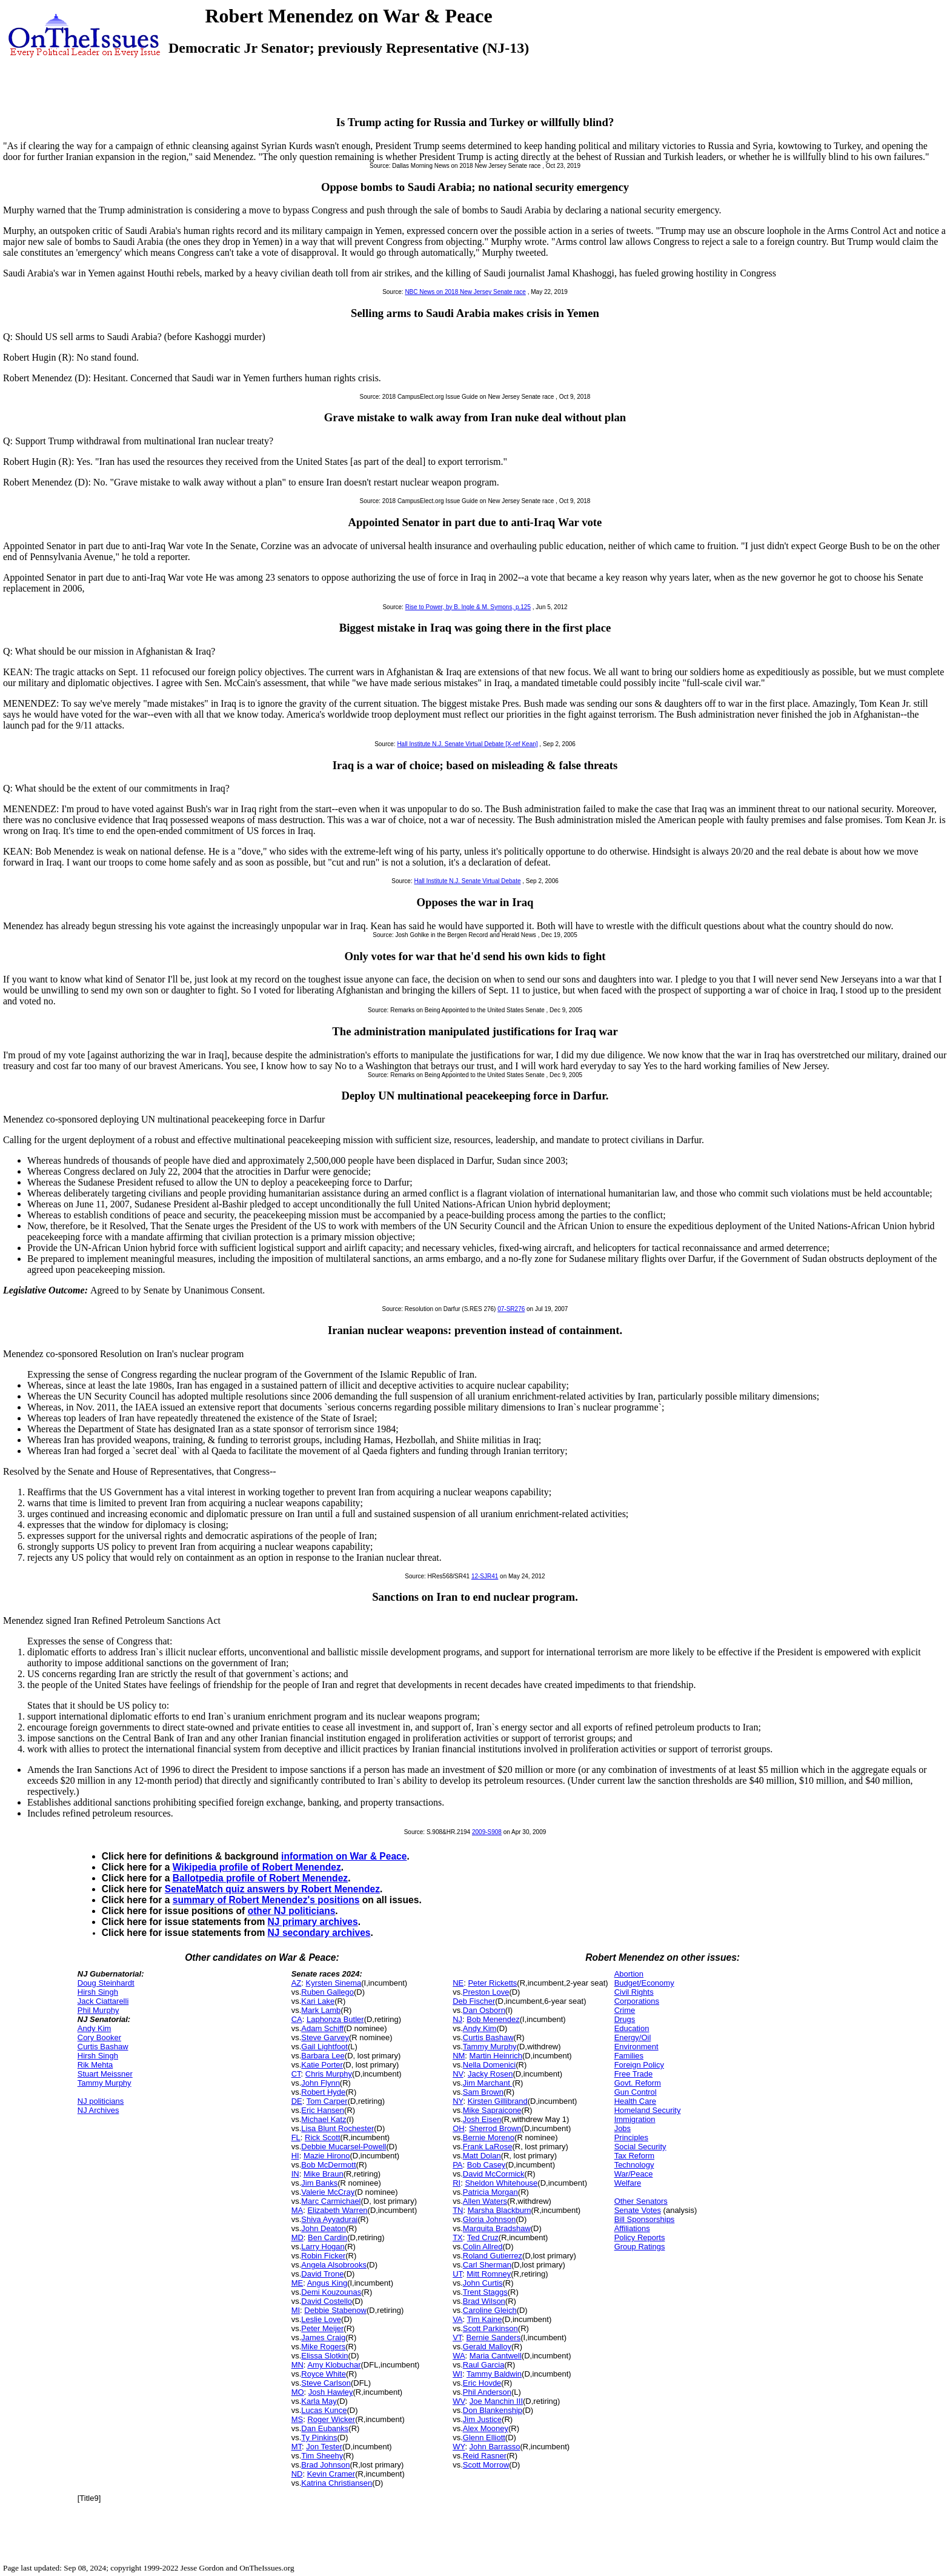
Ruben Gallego (327, 1992)
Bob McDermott (328, 2164)
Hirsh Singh (98, 1992)
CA (296, 2019)
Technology (634, 2164)
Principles (631, 2137)
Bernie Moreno (488, 2137)
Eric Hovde (482, 2382)
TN (458, 2210)
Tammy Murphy (104, 2082)
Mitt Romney (489, 2273)
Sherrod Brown (495, 2128)
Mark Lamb (320, 2010)
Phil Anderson (487, 2392)
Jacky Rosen (490, 2073)
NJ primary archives (313, 1922)
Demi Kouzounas (331, 2292)
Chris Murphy (328, 2073)
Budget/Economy (644, 1982)
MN (297, 2364)
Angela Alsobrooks (334, 2264)
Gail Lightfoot (324, 2046)
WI (457, 2373)
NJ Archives (98, 2110)
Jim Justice (482, 2419)
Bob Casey (486, 2164)
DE (296, 2101)
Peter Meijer (322, 2328)
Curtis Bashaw (103, 2046)
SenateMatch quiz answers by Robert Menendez (272, 1889)
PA (457, 2164)
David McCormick (494, 2173)
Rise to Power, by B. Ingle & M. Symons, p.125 (468, 607)
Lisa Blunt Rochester (337, 2128)
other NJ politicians (292, 1911)
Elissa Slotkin (324, 2355)
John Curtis (483, 2282)
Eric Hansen (322, 2110)
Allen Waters (485, 2201)
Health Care (635, 2101)
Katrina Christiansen (336, 2483)
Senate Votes (637, 2210)
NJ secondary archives (319, 1932)
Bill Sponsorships (644, 2219)
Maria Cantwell (496, 2355)
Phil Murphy (98, 2010)
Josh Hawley (330, 2392)
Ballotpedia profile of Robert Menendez (260, 1878)
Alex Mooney (485, 2428)
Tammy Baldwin (494, 2373)
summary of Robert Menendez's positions (266, 1900)
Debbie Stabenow (335, 2310)
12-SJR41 (484, 1576)
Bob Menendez (493, 2019)
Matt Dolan (482, 2155)
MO (297, 2392)
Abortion (628, 1973)
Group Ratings (639, 2246)
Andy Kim (94, 2028)
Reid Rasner (485, 2455)
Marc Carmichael (330, 2201)
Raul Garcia (484, 2364)
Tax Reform (634, 2155)
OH (459, 2128)
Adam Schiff (322, 2028)
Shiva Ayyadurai (329, 2219)
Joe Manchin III (496, 2401)
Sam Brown (483, 2092)
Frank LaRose (488, 2146)
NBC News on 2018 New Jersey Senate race (465, 292)
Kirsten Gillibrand (498, 2101)
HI (295, 2155)
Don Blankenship (492, 2410)
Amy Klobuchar (333, 2364)
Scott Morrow (486, 2464)
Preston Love (486, 1992)
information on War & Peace (344, 1856)
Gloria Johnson (489, 2219)
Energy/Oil (632, 2037)
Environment (636, 2046)
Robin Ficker (323, 2255)
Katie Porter (322, 2064)
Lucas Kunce (324, 2410)
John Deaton (323, 2228)
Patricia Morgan (490, 2192)
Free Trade (633, 2073)
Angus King (327, 2282)
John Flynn (320, 2082)
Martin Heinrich (496, 2055)
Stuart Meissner (105, 2073)
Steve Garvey (325, 2037)
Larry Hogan (323, 2246)
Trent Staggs (485, 2292)
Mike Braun (324, 2173)
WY (459, 2446)
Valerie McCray (327, 2192)
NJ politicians (101, 2101)
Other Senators (641, 2201)
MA (297, 2210)
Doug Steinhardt (106, 1982)
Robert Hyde (323, 2092)
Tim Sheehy (322, 2455)
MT (296, 2446)
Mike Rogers (323, 2346)
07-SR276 (511, 1309)
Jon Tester (324, 2446)
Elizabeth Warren (337, 2210)
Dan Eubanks (324, 2428)
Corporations (636, 2001)
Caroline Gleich (490, 2310)
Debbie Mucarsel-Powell (343, 2146)
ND (297, 2473)
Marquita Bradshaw (497, 2228)
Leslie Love (321, 2319)
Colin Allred (483, 2246)
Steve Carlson (326, 2382)
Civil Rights (634, 1992)
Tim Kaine (484, 2319)
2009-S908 (487, 1832)
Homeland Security (647, 2110)
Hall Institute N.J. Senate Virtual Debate (467, 881)
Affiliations (632, 2228)
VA (457, 2319)
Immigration (635, 2119)
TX (458, 2237)
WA (459, 2355)
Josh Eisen (482, 2119)
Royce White (323, 2373)
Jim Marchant (488, 2082)
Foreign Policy (639, 2064)
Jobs (622, 2128)
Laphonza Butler (335, 2019)
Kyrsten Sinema (334, 1982)
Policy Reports (639, 2237)
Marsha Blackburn (499, 2210)
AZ (296, 1982)
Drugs (625, 2019)
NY (458, 2101)
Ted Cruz (483, 2237)
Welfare (628, 2182)
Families (628, 2055)
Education (631, 2028)
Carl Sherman (487, 2264)
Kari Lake (317, 2001)
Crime (625, 2010)
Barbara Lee (323, 2055)
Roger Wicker (331, 2419)
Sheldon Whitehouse (501, 2182)
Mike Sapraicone (492, 2110)
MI (295, 2310)
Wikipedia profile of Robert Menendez (257, 1867)
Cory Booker (99, 2037)
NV (458, 2073)
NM (459, 2055)
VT (457, 2337)
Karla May (319, 2401)
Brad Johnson (325, 2464)
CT (296, 2073)
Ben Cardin (327, 2237)
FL (296, 2137)
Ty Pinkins (319, 2437)
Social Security (640, 2146)
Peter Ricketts (492, 1982)
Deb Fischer (474, 2001)
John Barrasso (495, 2446)
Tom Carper (327, 2101)
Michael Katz (323, 2119)
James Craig (323, 2337)
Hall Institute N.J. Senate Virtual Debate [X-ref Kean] (467, 744)
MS (297, 2419)
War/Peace (633, 2173)
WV (459, 2401)
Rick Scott (322, 2137)
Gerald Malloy (487, 2346)
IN (295, 2173)
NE (458, 1982)
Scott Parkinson (490, 2328)
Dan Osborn (484, 2010)
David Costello (326, 2301)
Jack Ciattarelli (103, 2001)
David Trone (322, 2273)
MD (297, 2237)
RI (456, 2182)
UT (457, 2273)
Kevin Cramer (331, 2473)
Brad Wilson (484, 2301)
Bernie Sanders (494, 2337)
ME (297, 2282)
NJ (457, 2019)
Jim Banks (319, 2182)
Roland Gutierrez (492, 2255)
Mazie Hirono (327, 2155)
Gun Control (635, 2092)
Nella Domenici (489, 2064)
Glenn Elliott (484, 2437)
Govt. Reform (637, 2082)
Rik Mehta (95, 2064)
